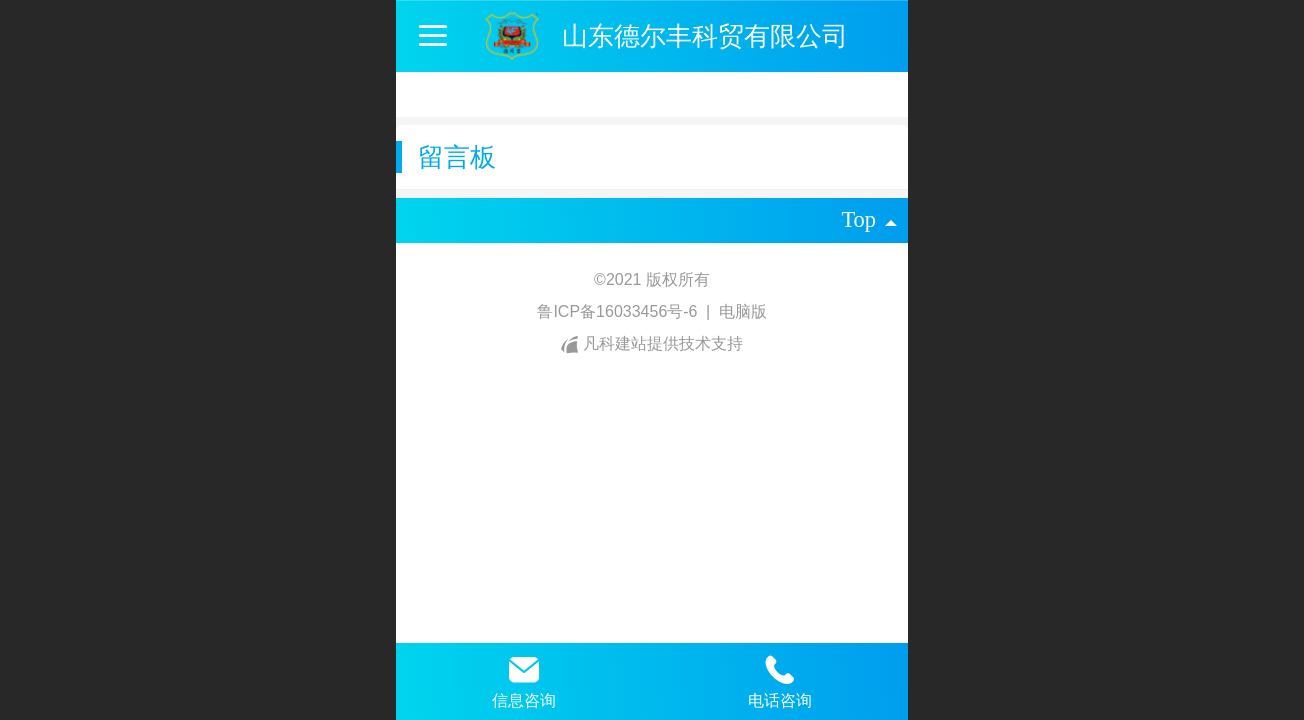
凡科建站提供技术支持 (652, 343)
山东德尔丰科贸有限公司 (705, 36)
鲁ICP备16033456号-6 (619, 311)
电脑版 (743, 311)
